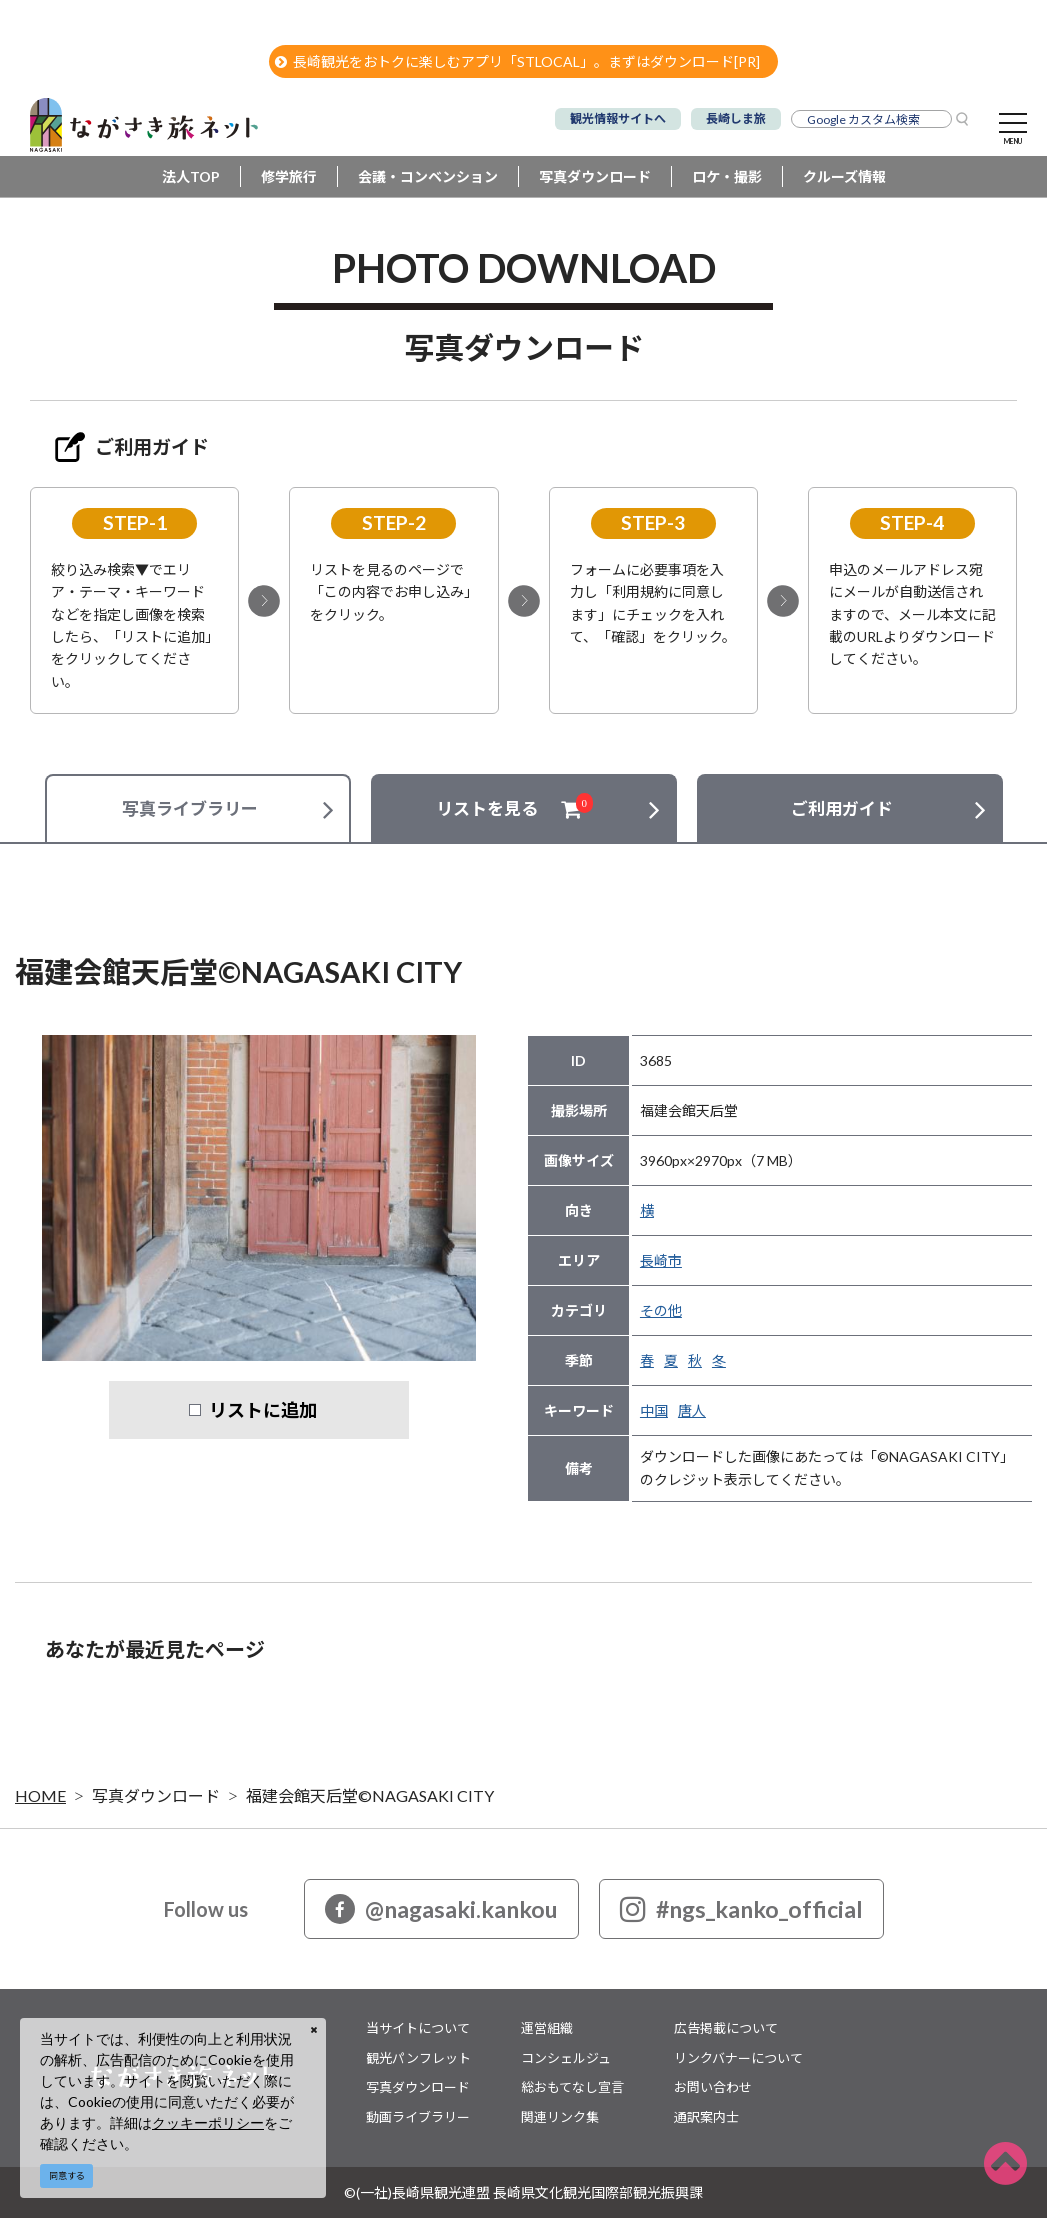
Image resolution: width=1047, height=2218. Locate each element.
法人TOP (191, 176)
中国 (654, 1410)
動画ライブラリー (418, 2117)
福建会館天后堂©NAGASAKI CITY (370, 1795)
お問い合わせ (713, 2087)
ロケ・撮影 (727, 176)
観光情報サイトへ (618, 118)
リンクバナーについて (738, 2058)
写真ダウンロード (595, 176)
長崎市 (661, 1260)
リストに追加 (263, 1410)
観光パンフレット (418, 2058)
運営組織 (547, 2028)
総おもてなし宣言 (572, 2087)
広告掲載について (726, 2028)
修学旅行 (289, 176)
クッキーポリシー (208, 2122)
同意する (67, 2175)
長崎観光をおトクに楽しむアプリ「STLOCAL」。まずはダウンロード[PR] (517, 61)
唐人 (692, 1410)
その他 (661, 1310)
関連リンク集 (560, 2117)
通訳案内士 (706, 2117)
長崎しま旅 (736, 118)
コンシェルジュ (566, 2058)
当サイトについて (418, 2028)
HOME (40, 1795)
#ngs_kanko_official (741, 1909)
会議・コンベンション (428, 176)
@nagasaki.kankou (441, 1909)
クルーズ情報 (844, 176)
